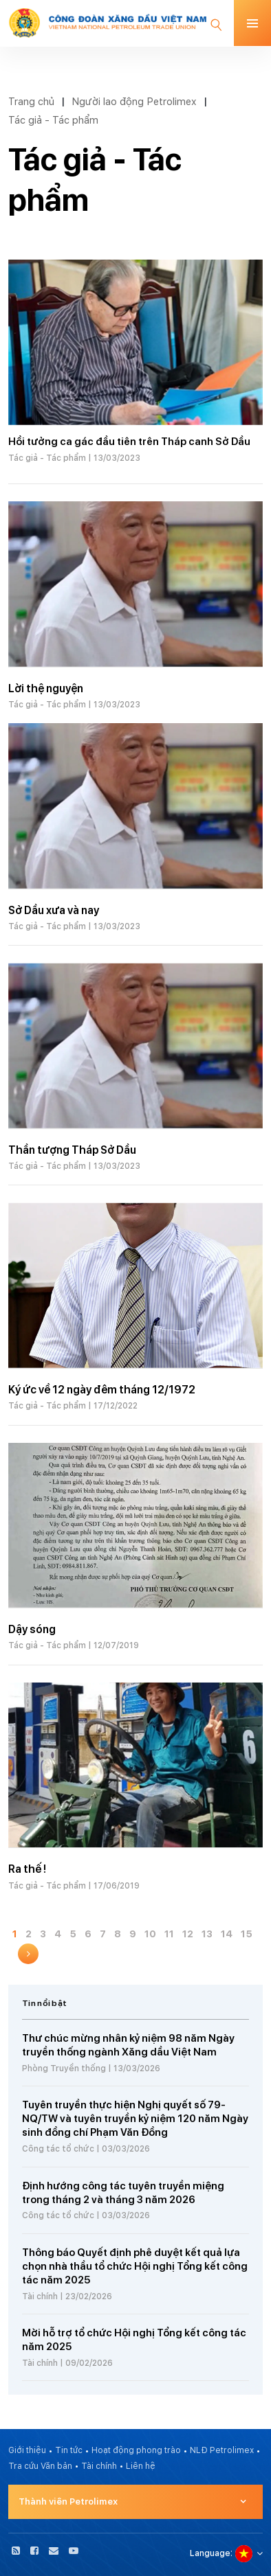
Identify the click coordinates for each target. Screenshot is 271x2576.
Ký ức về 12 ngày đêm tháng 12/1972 (101, 1389)
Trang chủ (31, 101)
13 (207, 1933)
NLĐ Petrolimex (222, 2450)
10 (150, 1933)
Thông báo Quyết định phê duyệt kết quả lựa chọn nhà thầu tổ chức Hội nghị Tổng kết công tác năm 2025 (135, 2266)
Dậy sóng (32, 1629)
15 (246, 1933)
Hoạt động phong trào (136, 2450)
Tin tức (69, 2450)
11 (169, 1933)
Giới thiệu (27, 2450)
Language (210, 2553)
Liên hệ (140, 2466)
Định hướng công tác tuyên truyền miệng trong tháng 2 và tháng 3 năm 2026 (123, 2193)
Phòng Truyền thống (64, 2068)
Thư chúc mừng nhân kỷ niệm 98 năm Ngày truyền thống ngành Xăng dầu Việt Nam (128, 2045)
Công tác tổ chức (58, 2149)
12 (187, 1933)
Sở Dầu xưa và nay (53, 910)
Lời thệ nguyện (45, 688)
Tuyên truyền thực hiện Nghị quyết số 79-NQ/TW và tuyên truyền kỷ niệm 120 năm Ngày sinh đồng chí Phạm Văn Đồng (135, 2119)
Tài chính (40, 2296)
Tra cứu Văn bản (40, 2466)
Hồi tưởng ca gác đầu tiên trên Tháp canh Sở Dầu (129, 441)
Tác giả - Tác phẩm (53, 120)
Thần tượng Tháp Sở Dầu (72, 1149)
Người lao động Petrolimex (134, 101)
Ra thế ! (27, 1869)
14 (226, 1933)
